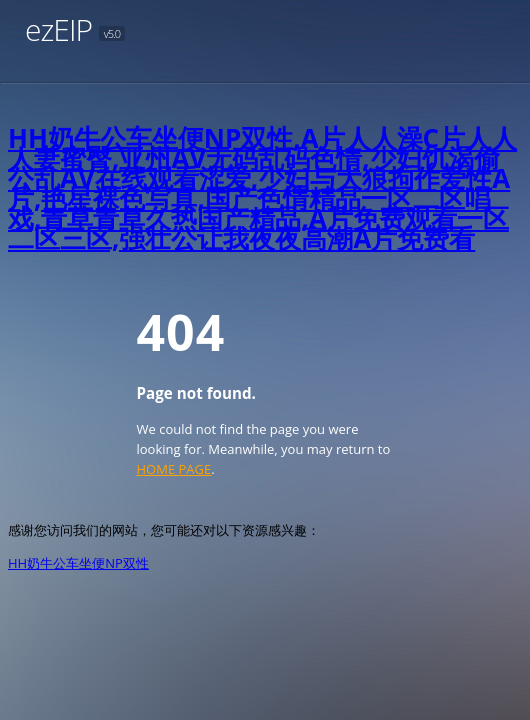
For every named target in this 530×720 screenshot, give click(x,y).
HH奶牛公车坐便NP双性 (78, 563)
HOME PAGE (174, 469)
